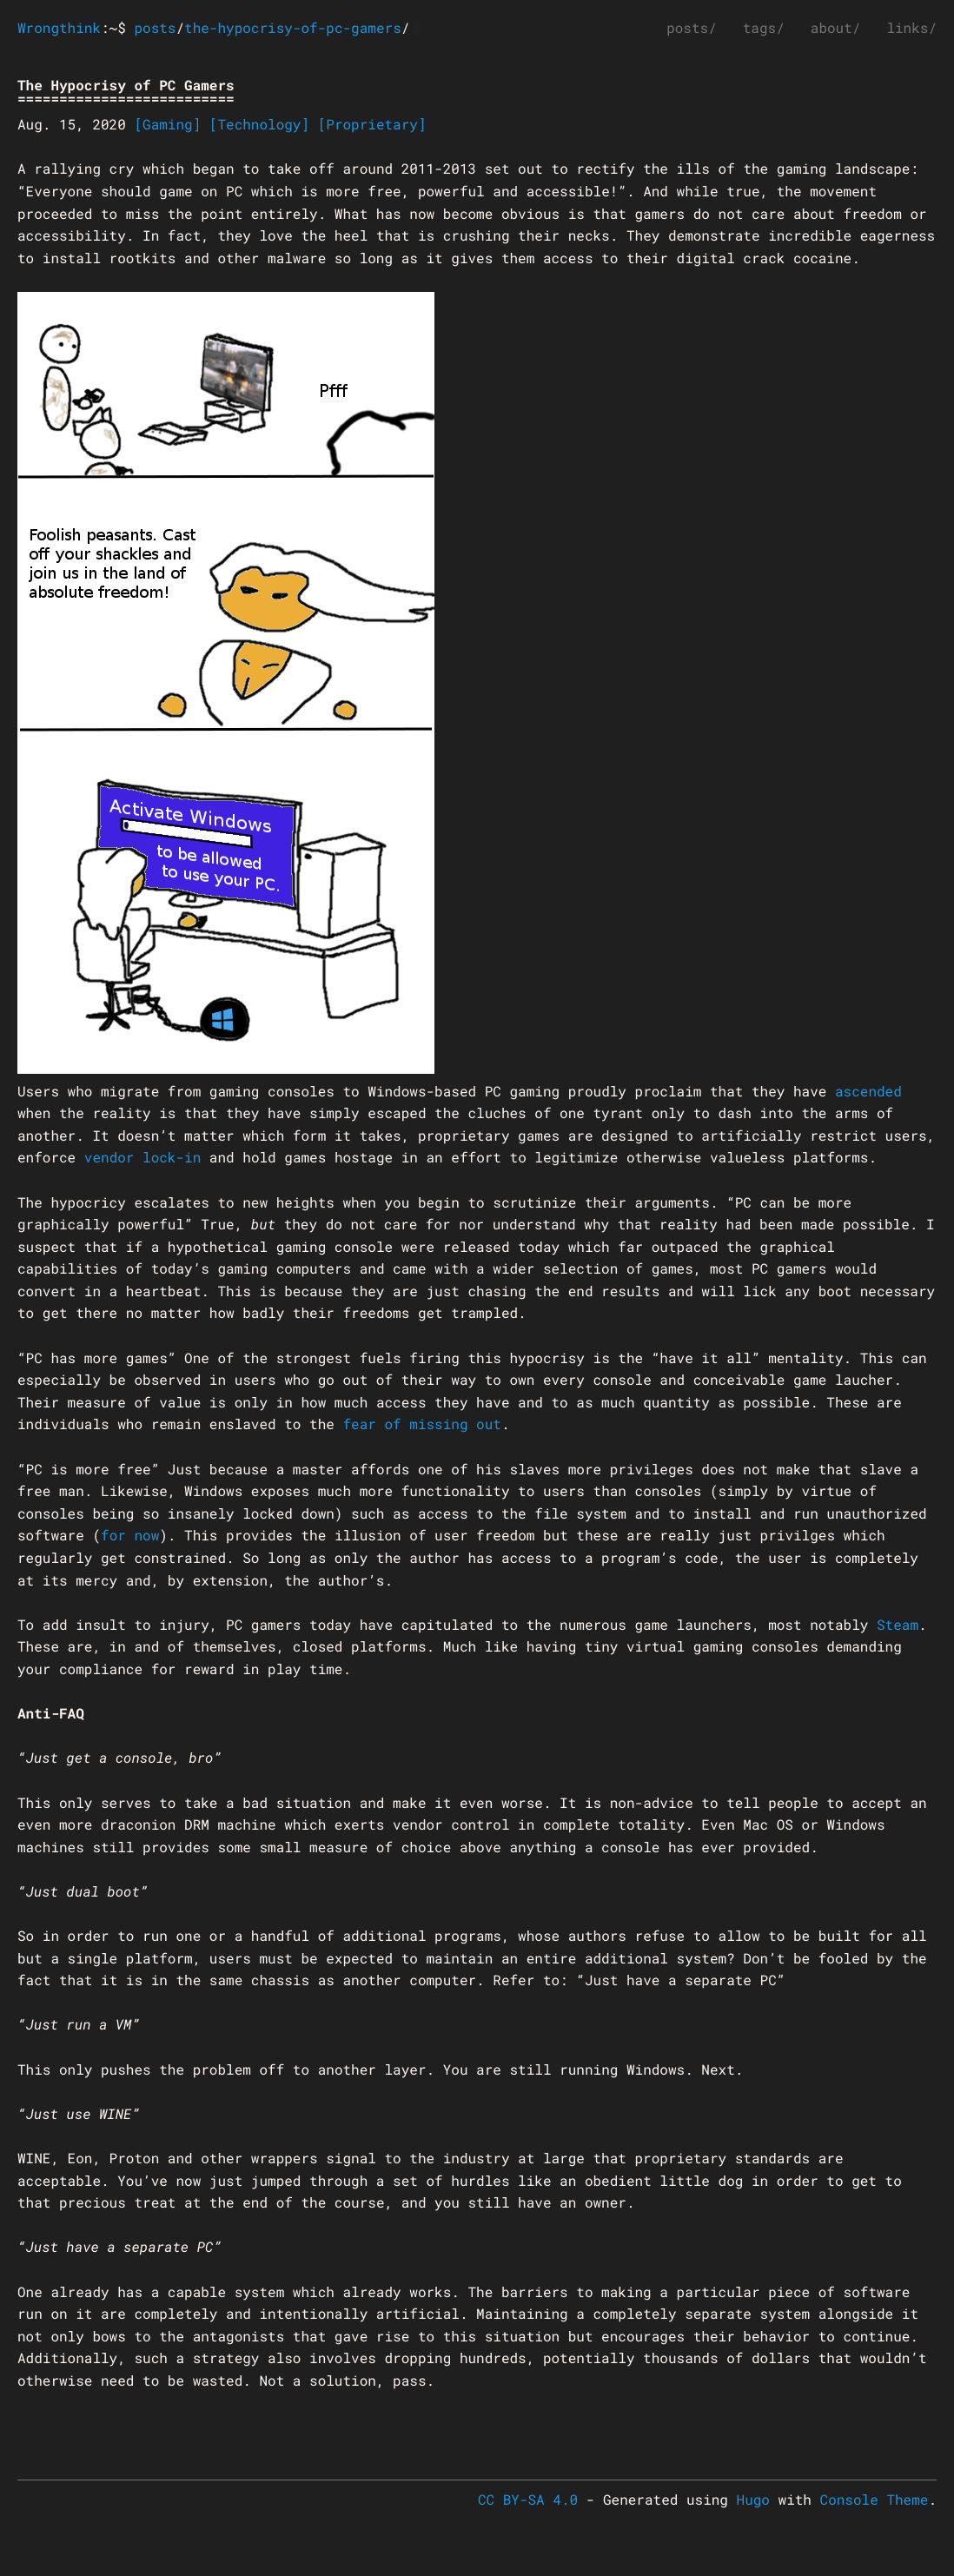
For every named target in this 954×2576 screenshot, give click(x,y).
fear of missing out (421, 1424)
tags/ (764, 28)
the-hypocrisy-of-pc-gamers (292, 28)
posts (155, 28)
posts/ (691, 28)
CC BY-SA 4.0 (528, 2500)
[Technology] (259, 125)
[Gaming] (167, 125)
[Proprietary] (372, 125)
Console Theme (874, 2500)
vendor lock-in (142, 1158)
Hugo (753, 2500)
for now (130, 1535)
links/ (911, 28)
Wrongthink (59, 28)
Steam (897, 1625)
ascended (868, 1092)
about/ (836, 28)
